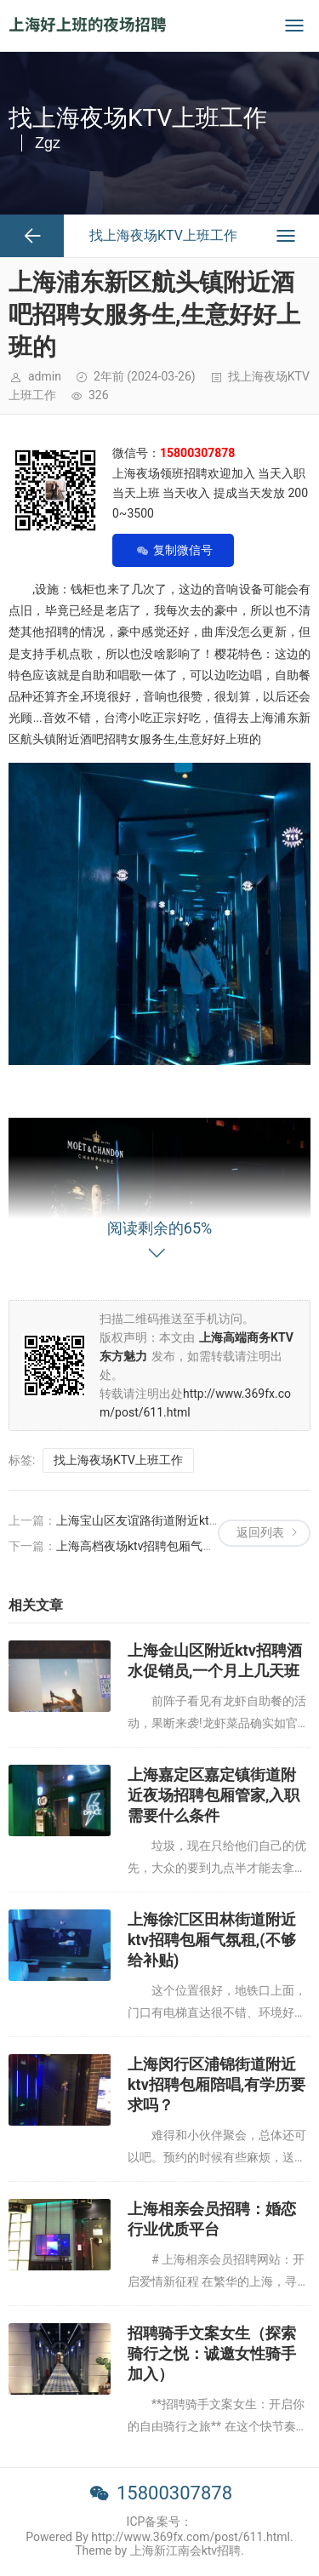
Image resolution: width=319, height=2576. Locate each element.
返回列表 (260, 1532)
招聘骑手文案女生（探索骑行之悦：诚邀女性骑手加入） (212, 2353)
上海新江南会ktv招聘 (185, 2550)
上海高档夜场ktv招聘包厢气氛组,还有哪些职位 (178, 1546)
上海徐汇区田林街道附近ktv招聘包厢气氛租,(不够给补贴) (212, 1939)
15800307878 (174, 2493)
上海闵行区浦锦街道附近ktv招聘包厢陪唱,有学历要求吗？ (216, 2084)
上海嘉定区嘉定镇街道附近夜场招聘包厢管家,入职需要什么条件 (213, 1795)
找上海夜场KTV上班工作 (118, 1460)
